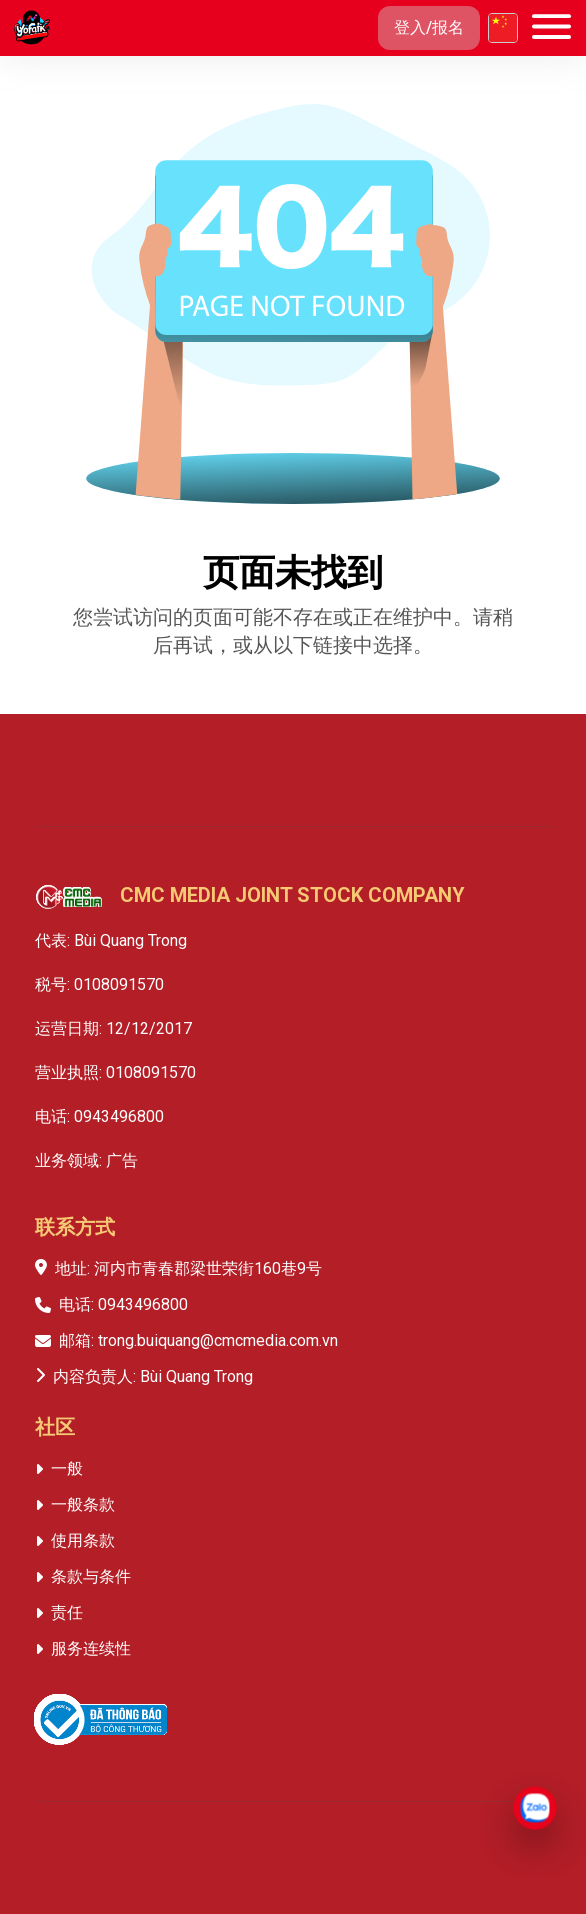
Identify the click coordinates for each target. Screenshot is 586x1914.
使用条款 (83, 1540)
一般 (67, 1468)
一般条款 (83, 1504)
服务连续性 (91, 1648)
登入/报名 (429, 27)
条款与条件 (91, 1576)
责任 (67, 1612)
